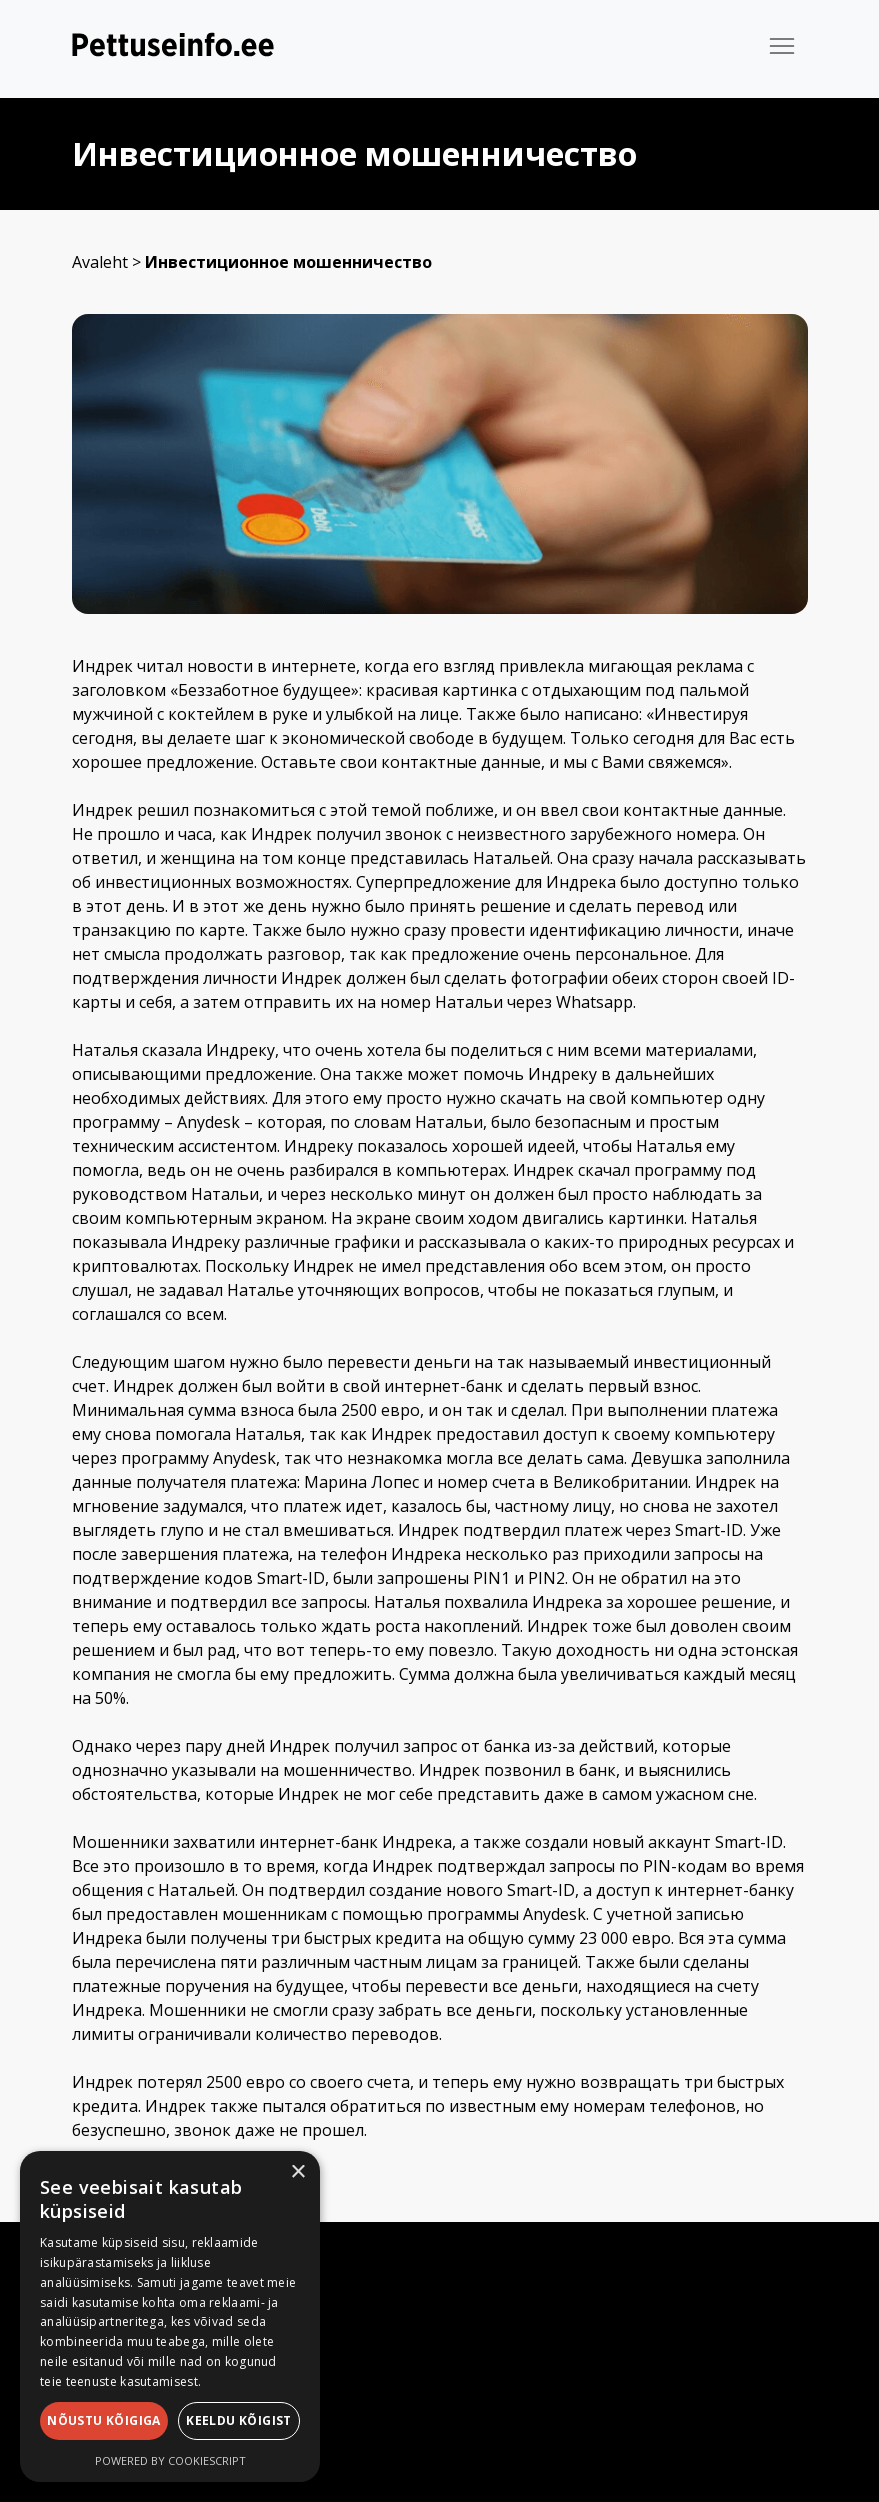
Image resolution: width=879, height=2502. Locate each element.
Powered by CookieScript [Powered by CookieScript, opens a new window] (170, 2460)
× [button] (297, 2172)
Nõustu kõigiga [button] (104, 2420)
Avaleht (100, 262)
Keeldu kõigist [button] (239, 2420)
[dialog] (170, 2316)
